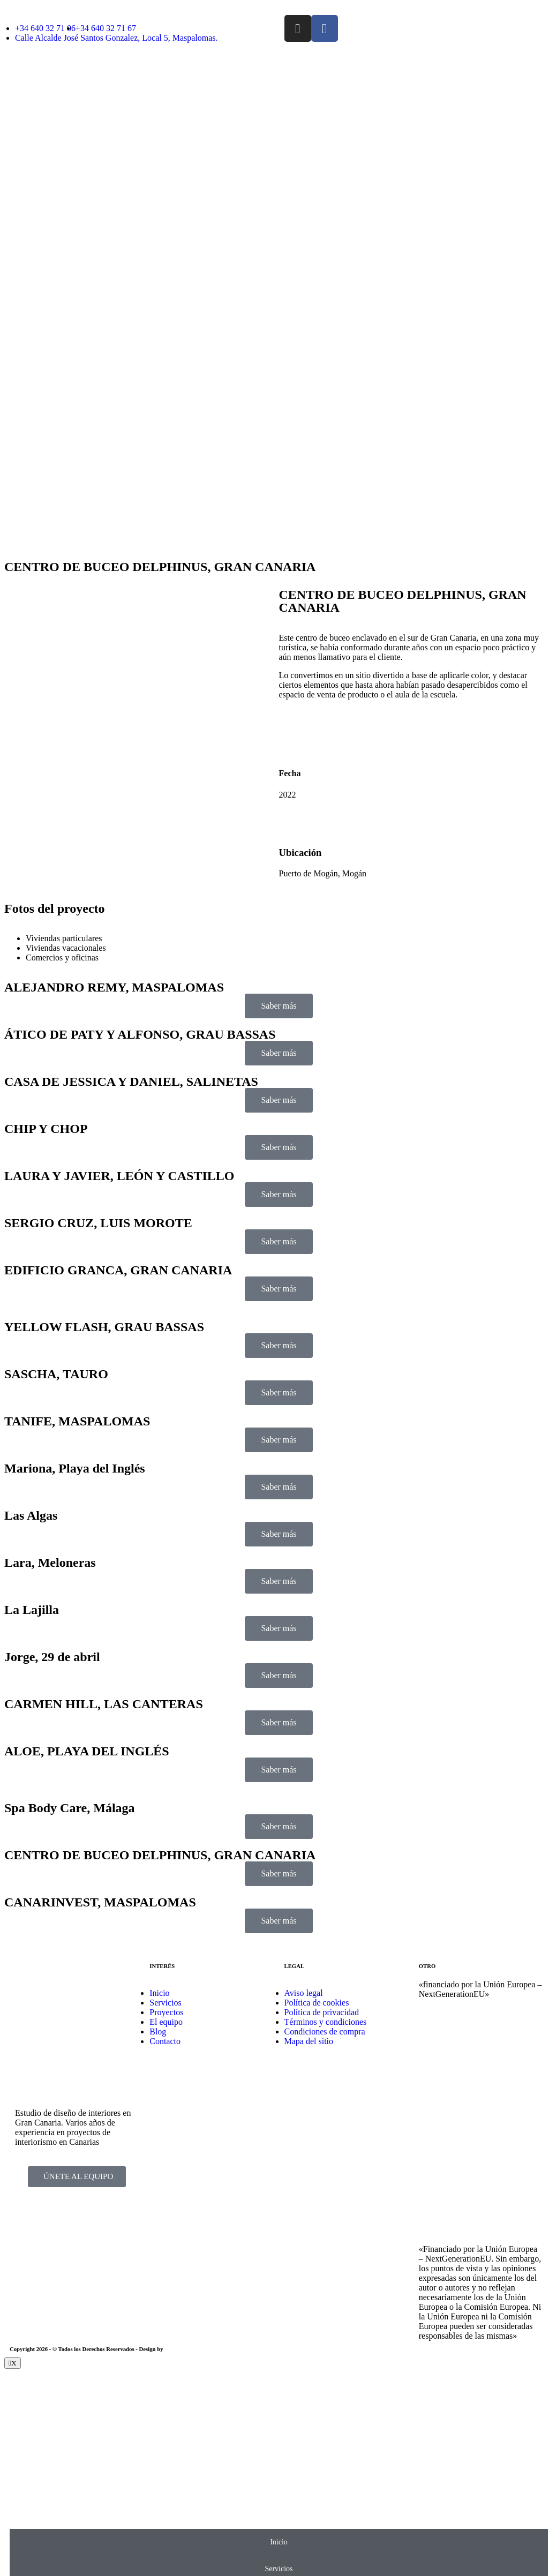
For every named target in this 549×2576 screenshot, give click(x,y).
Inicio (279, 2542)
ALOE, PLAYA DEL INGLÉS (86, 1751)
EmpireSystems (183, 2349)
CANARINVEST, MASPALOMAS (100, 1902)
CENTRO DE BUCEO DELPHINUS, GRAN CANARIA (159, 1855)
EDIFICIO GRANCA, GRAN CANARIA (118, 1270)
